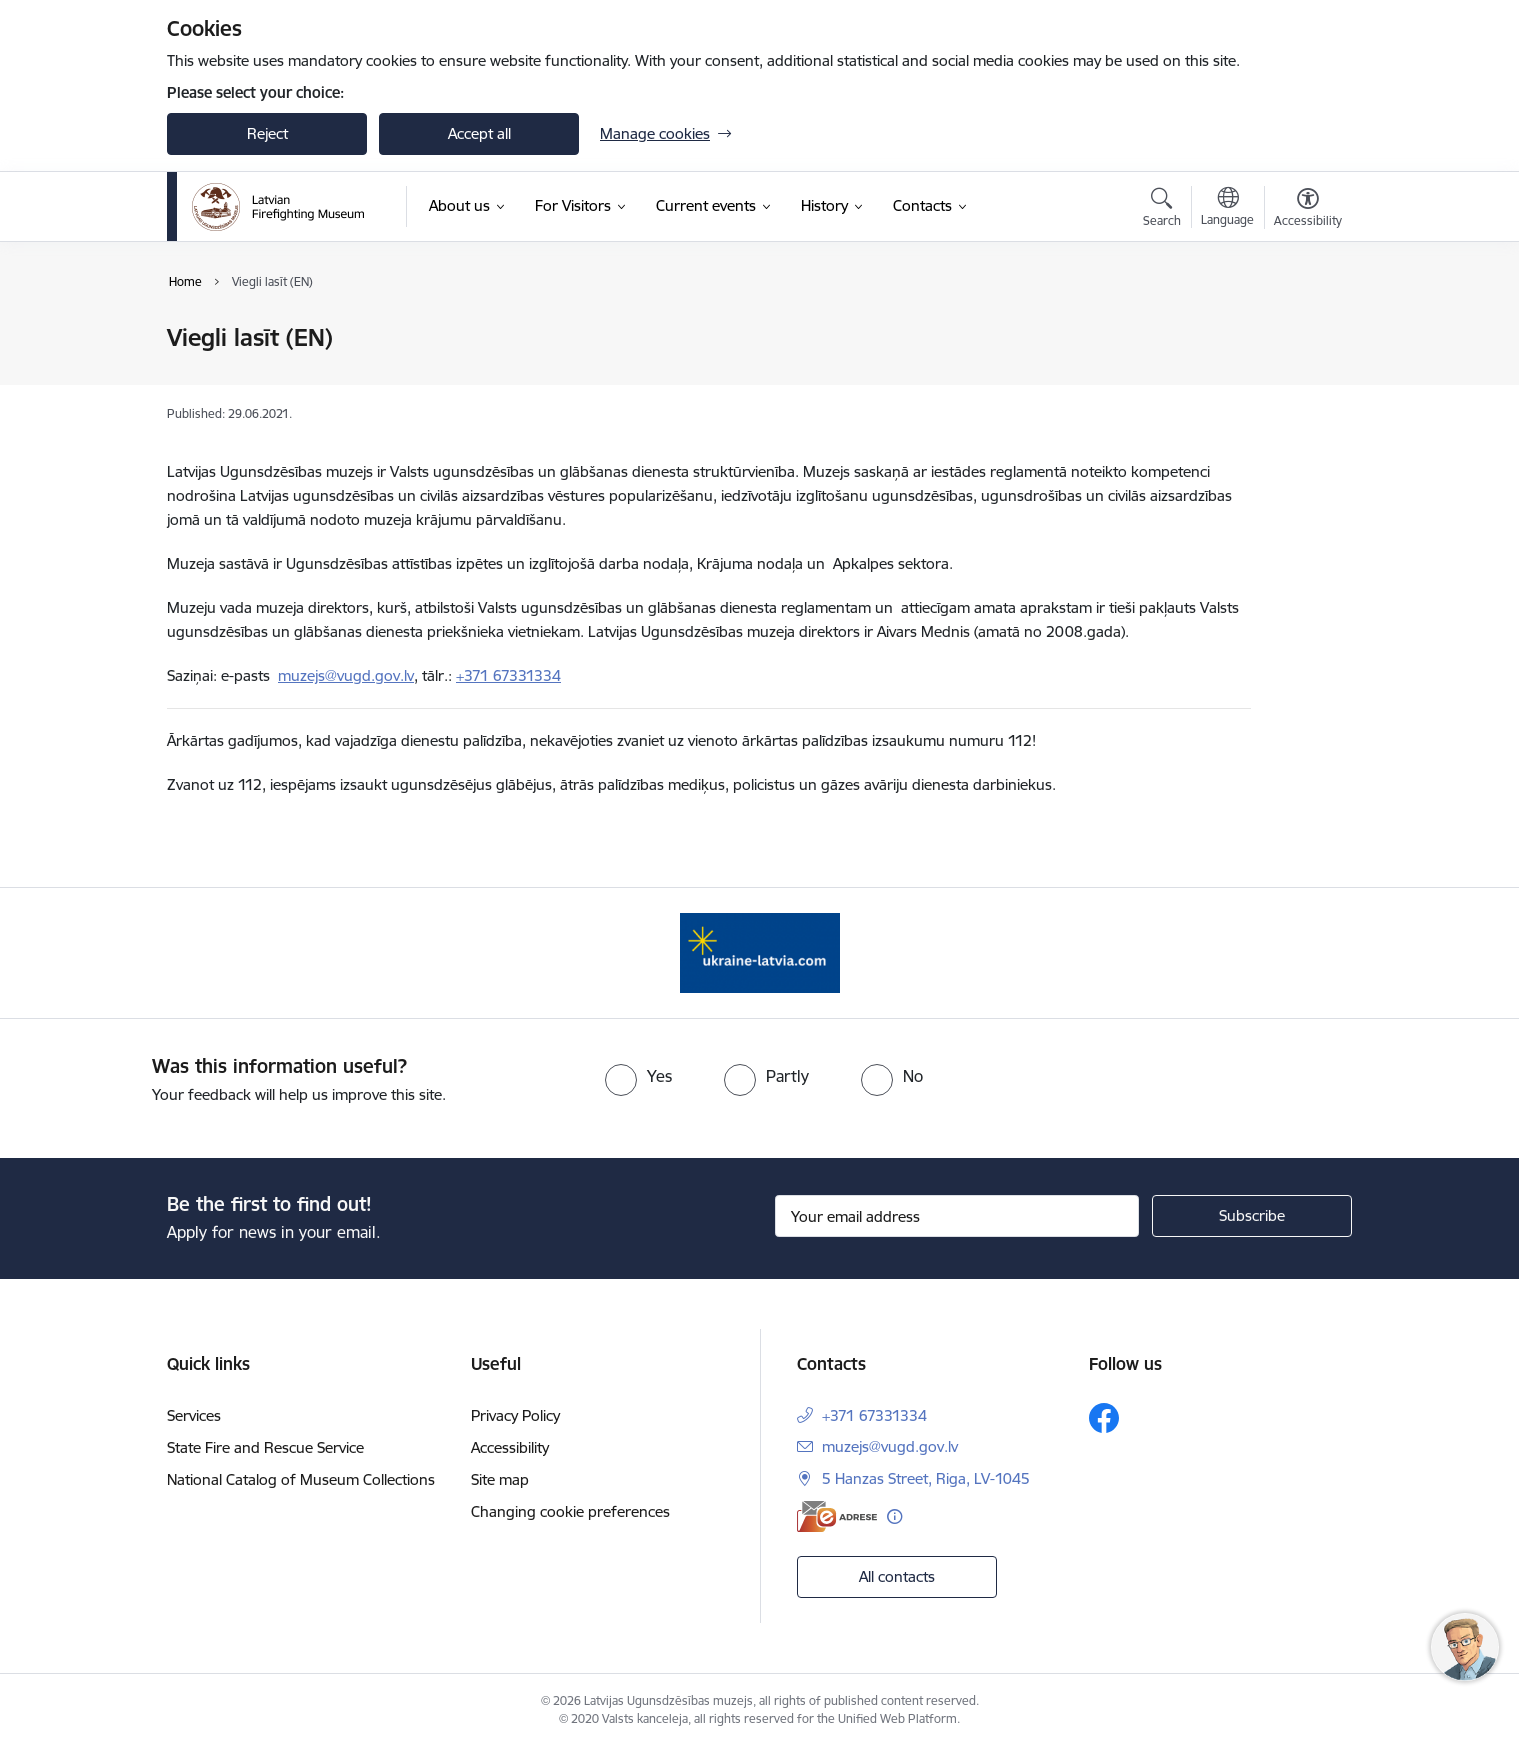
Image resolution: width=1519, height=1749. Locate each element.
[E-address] (837, 1516)
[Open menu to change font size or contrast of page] (1308, 210)
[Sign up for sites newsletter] (1252, 1216)
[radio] (638, 1076)
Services (194, 1415)
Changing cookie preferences (570, 1511)
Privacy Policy (515, 1415)
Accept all (479, 133)
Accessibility (510, 1447)
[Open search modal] (1162, 210)
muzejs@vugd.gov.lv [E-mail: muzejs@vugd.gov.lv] (890, 1446)
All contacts (897, 1576)
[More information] (894, 1516)
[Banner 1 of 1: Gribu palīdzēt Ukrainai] (760, 951)
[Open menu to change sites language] (1227, 209)
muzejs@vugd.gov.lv (346, 675)
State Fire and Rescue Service (265, 1447)
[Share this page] (1303, 379)
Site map (500, 1479)
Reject (267, 133)
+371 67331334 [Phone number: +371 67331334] (874, 1415)
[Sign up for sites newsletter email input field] (957, 1216)
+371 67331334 (508, 675)
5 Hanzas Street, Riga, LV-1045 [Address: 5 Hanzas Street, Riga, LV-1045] (926, 1478)
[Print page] (1303, 329)
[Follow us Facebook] (1104, 1418)
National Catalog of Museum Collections (301, 1479)
